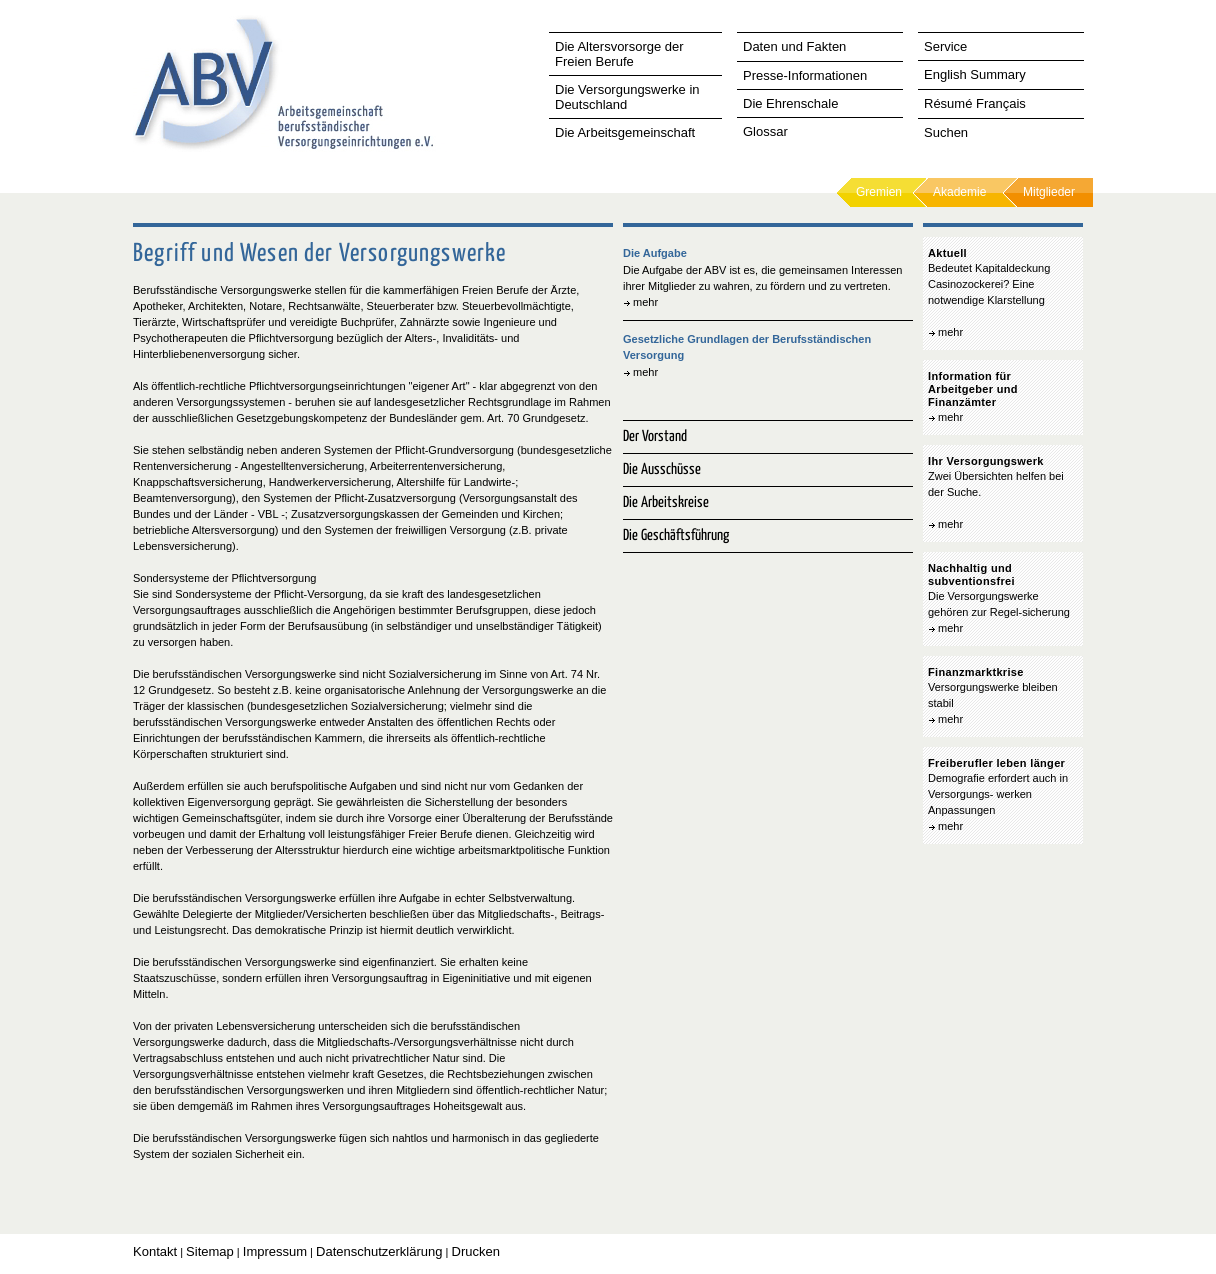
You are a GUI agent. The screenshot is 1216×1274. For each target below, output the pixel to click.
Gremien (879, 192)
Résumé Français (975, 103)
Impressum (275, 1251)
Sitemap (210, 1251)
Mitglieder (1049, 192)
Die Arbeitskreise (666, 502)
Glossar (765, 131)
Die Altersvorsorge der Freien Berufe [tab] (619, 54)
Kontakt (155, 1251)
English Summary (975, 74)
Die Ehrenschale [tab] (790, 103)
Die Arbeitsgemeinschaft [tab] (625, 132)
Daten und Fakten (794, 46)
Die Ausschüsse (662, 469)
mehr (645, 302)
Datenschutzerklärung (379, 1251)
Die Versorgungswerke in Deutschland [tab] (627, 97)
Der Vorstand (655, 436)
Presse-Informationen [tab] (805, 75)
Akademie (959, 192)
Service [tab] (945, 46)
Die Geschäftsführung (676, 535)
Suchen (946, 132)
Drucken (476, 1251)
